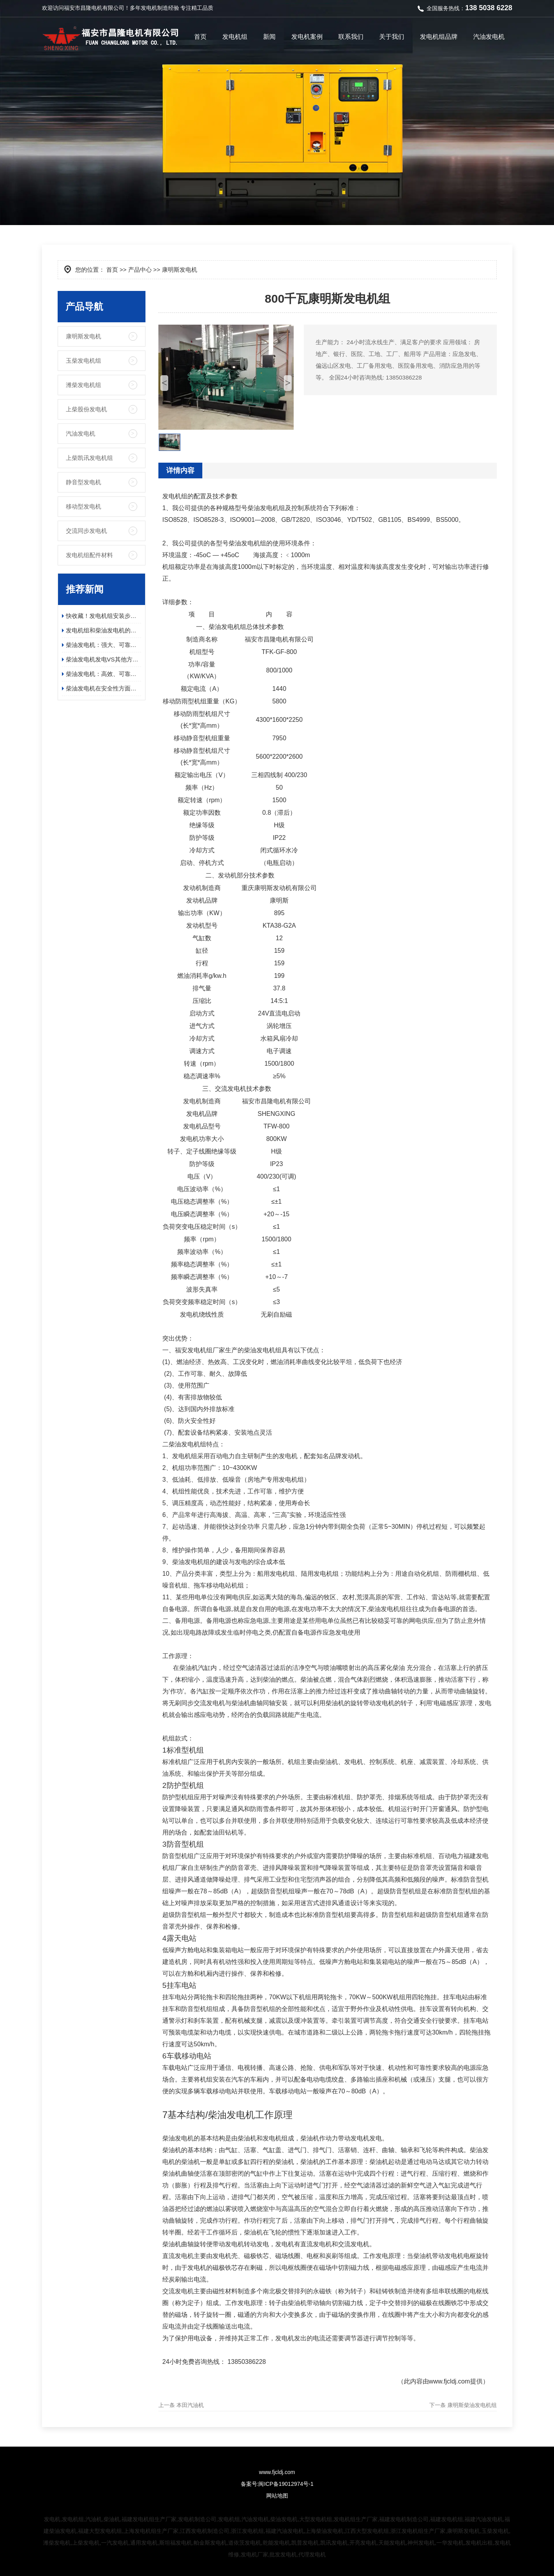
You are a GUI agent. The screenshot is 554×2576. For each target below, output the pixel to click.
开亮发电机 (363, 2543)
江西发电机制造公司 (204, 2531)
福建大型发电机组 (100, 2531)
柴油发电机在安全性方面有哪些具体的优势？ (103, 688)
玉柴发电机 (495, 2531)
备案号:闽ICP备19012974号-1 (277, 2484)
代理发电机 (312, 2554)
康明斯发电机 (83, 336)
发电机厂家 (254, 2554)
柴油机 (112, 2519)
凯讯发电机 (334, 2543)
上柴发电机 (86, 2543)
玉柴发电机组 (83, 360)
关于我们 (391, 36)
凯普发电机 (305, 2543)
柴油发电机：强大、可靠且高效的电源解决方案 (103, 644)
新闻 (269, 36)
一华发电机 (450, 2543)
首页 (200, 36)
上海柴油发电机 (324, 2531)
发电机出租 (479, 2543)
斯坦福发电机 (175, 2543)
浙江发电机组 (247, 2531)
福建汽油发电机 (484, 2519)
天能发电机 (392, 2543)
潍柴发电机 (57, 2543)
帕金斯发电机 (210, 2543)
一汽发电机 (115, 2543)
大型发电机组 (315, 2519)
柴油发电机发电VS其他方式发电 (103, 659)
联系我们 (350, 36)
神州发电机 (421, 2543)
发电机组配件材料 (89, 555)
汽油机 (93, 2519)
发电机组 (234, 36)
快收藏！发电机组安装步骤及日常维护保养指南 (103, 615)
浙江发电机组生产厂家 (418, 2531)
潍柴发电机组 (83, 384)
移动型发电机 (83, 506)
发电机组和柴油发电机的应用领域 (103, 630)
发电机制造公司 (197, 2519)
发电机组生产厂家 (356, 2519)
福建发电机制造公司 (404, 2519)
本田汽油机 (190, 2405)
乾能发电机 (276, 2543)
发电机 (149, 8)
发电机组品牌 (439, 36)
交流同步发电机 (86, 530)
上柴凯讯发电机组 (89, 457)
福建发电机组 (446, 2519)
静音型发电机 (83, 482)
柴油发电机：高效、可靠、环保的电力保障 (103, 673)
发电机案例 (307, 36)
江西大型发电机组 (367, 2531)
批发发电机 (283, 2554)
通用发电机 (144, 2543)
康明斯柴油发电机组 (472, 2405)
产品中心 (140, 269)
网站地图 (277, 2495)
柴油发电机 (284, 2519)
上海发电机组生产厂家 (151, 2531)
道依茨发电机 (244, 2543)
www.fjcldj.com (449, 2381)
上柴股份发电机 (86, 409)
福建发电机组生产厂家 (149, 2519)
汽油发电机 (489, 36)
